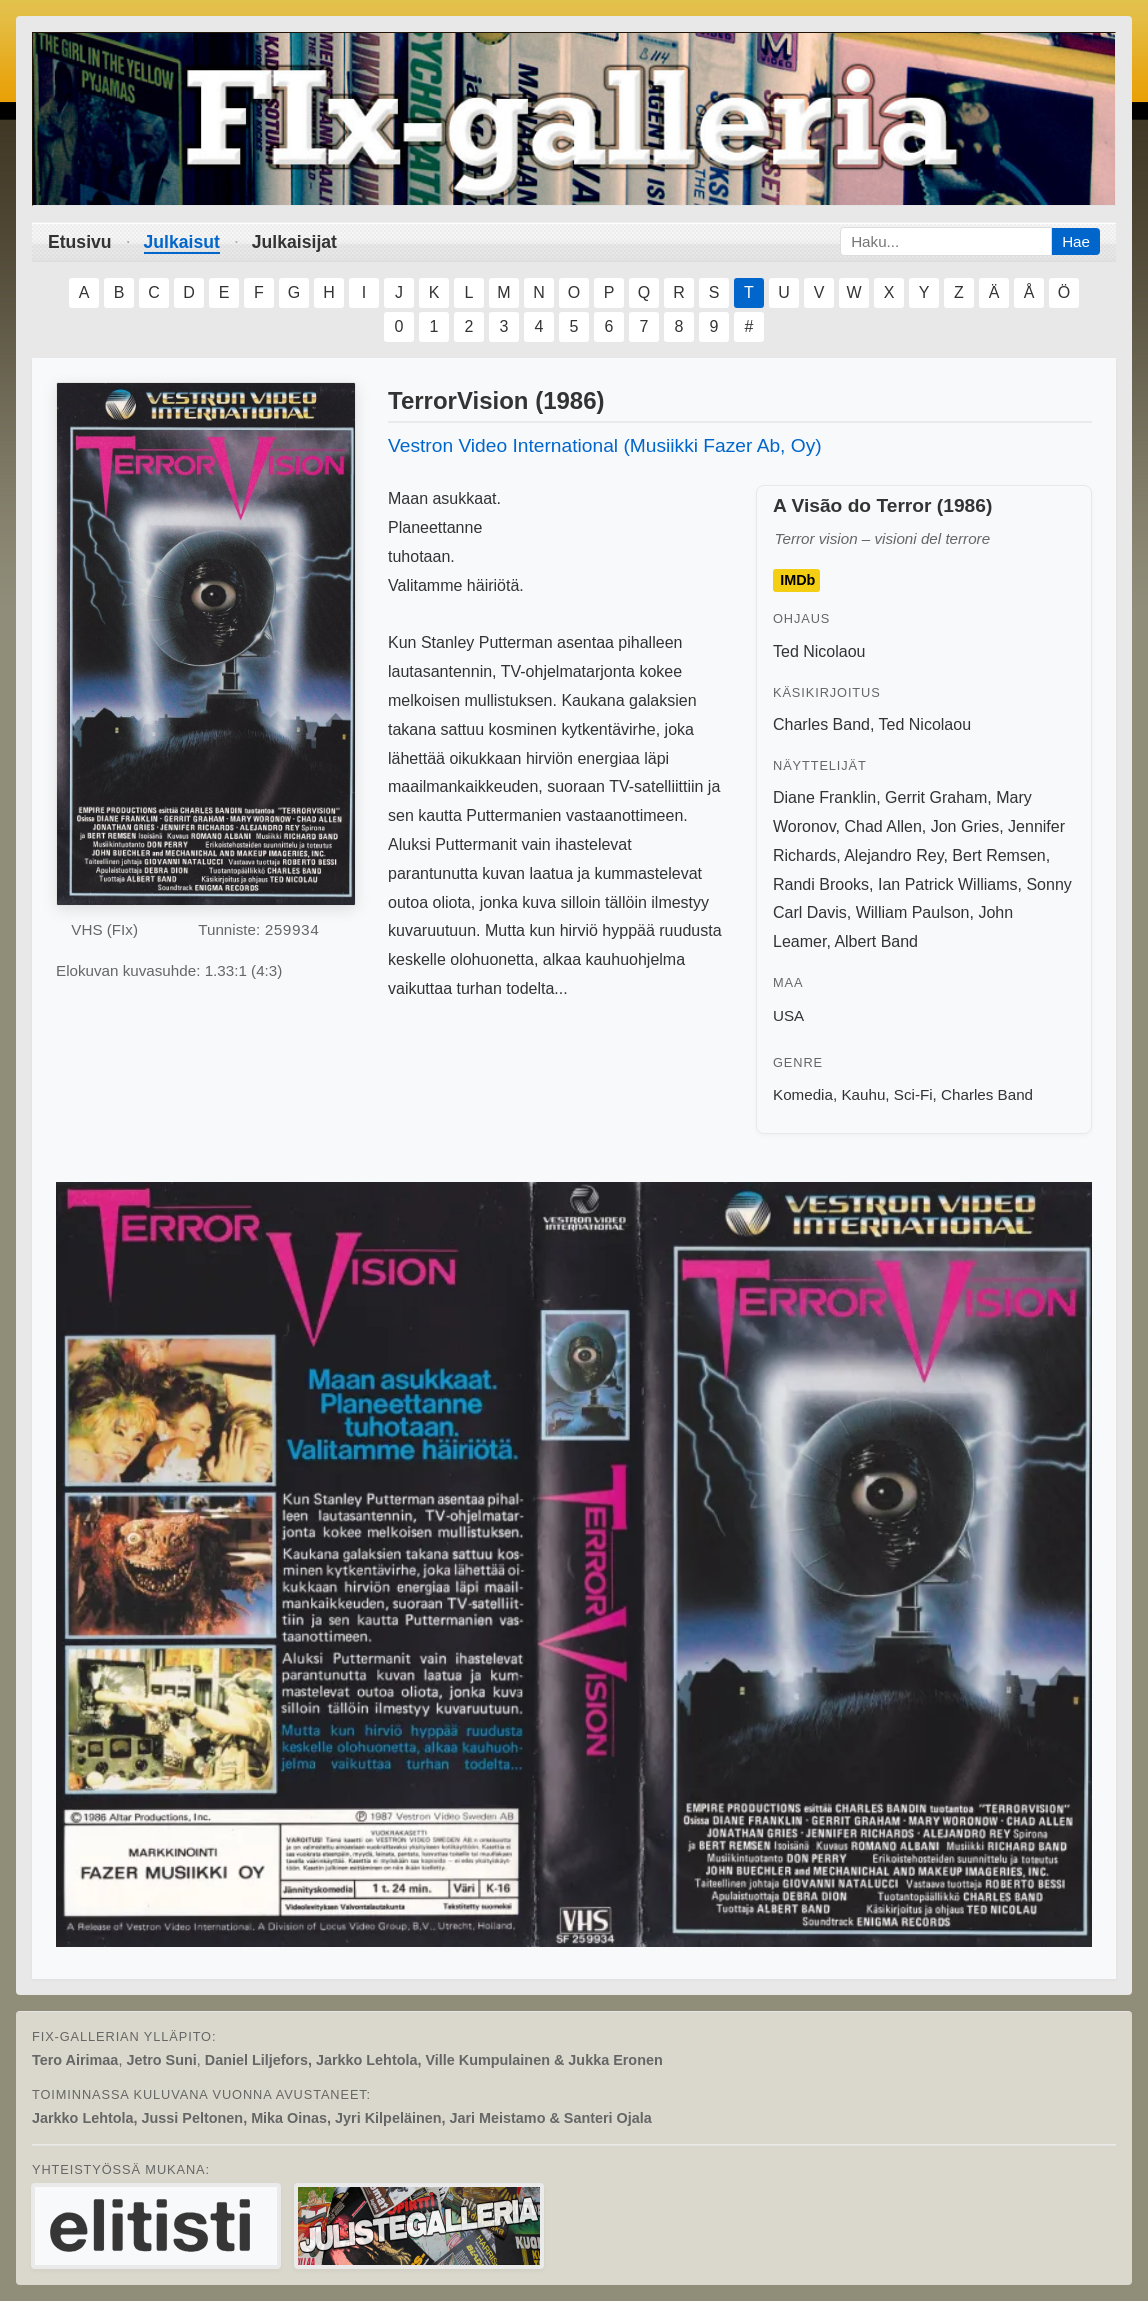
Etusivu (80, 242)
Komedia (803, 1094)
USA (788, 1015)
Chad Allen (882, 826)
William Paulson (913, 912)
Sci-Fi (913, 1094)
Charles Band (821, 724)
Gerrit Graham (936, 797)
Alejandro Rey (893, 855)
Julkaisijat (294, 242)
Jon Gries (965, 826)
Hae (1076, 241)
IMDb (797, 581)
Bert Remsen (998, 855)
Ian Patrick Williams (948, 884)
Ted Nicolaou (819, 651)
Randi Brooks (821, 884)
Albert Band (876, 941)
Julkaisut (182, 242)
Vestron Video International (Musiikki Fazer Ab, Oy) (605, 445)
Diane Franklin (824, 797)
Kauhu (863, 1094)
